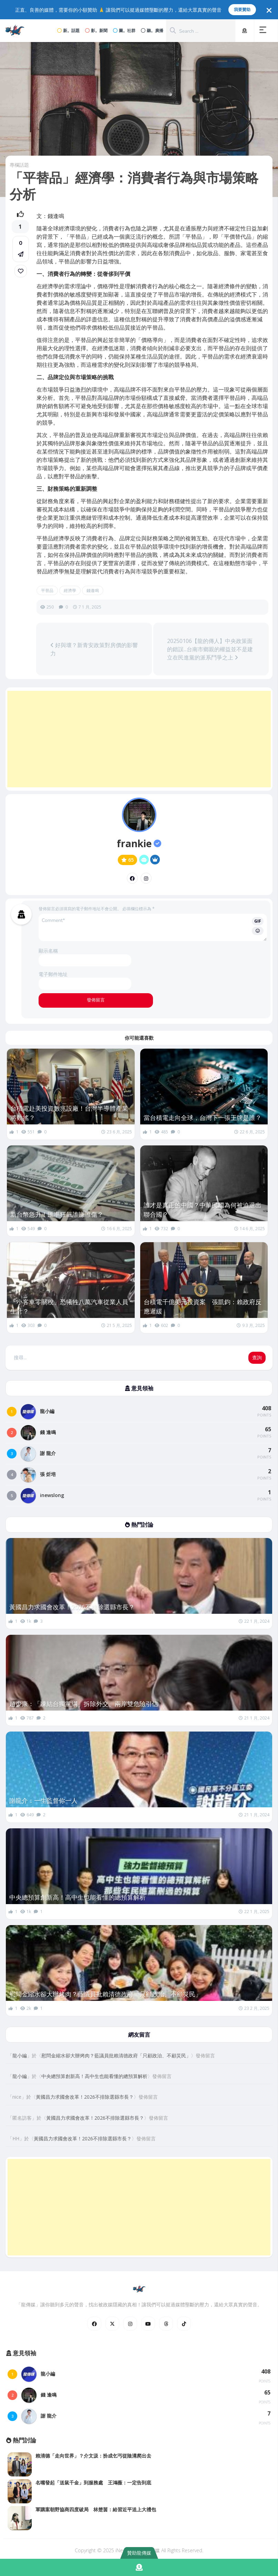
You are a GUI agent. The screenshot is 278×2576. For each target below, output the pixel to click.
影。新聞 (96, 30)
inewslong (52, 1495)
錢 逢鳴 (48, 1432)
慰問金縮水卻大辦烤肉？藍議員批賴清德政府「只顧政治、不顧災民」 (105, 1994)
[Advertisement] (139, 739)
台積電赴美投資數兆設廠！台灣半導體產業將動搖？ (69, 1113)
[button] (264, 30)
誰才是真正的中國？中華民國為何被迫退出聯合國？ (202, 1209)
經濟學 (70, 590)
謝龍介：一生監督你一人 (43, 1800)
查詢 (257, 1357)
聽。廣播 (152, 30)
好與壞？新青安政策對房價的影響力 (94, 649)
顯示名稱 (48, 950)
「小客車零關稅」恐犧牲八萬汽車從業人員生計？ (69, 1306)
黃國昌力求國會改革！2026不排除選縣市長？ (72, 1607)
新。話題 (68, 30)
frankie (139, 843)
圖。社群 (124, 30)
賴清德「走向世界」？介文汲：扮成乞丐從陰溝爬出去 (93, 2455)
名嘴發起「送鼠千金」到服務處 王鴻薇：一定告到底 (93, 2482)
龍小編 (47, 1411)
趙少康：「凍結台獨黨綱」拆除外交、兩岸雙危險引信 (83, 1704)
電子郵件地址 (53, 974)
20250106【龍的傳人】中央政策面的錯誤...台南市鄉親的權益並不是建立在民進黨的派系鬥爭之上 (210, 649)
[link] (20, 271)
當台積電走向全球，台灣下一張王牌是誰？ (202, 1117)
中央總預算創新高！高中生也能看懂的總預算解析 (77, 1897)
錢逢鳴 (92, 590)
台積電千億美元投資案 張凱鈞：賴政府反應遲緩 (202, 1306)
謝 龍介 (48, 1453)
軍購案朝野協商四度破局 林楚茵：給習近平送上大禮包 (95, 2509)
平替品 (47, 590)
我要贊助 (242, 9)
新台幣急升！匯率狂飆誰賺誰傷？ (56, 1214)
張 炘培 (48, 1474)
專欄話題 (19, 165)
